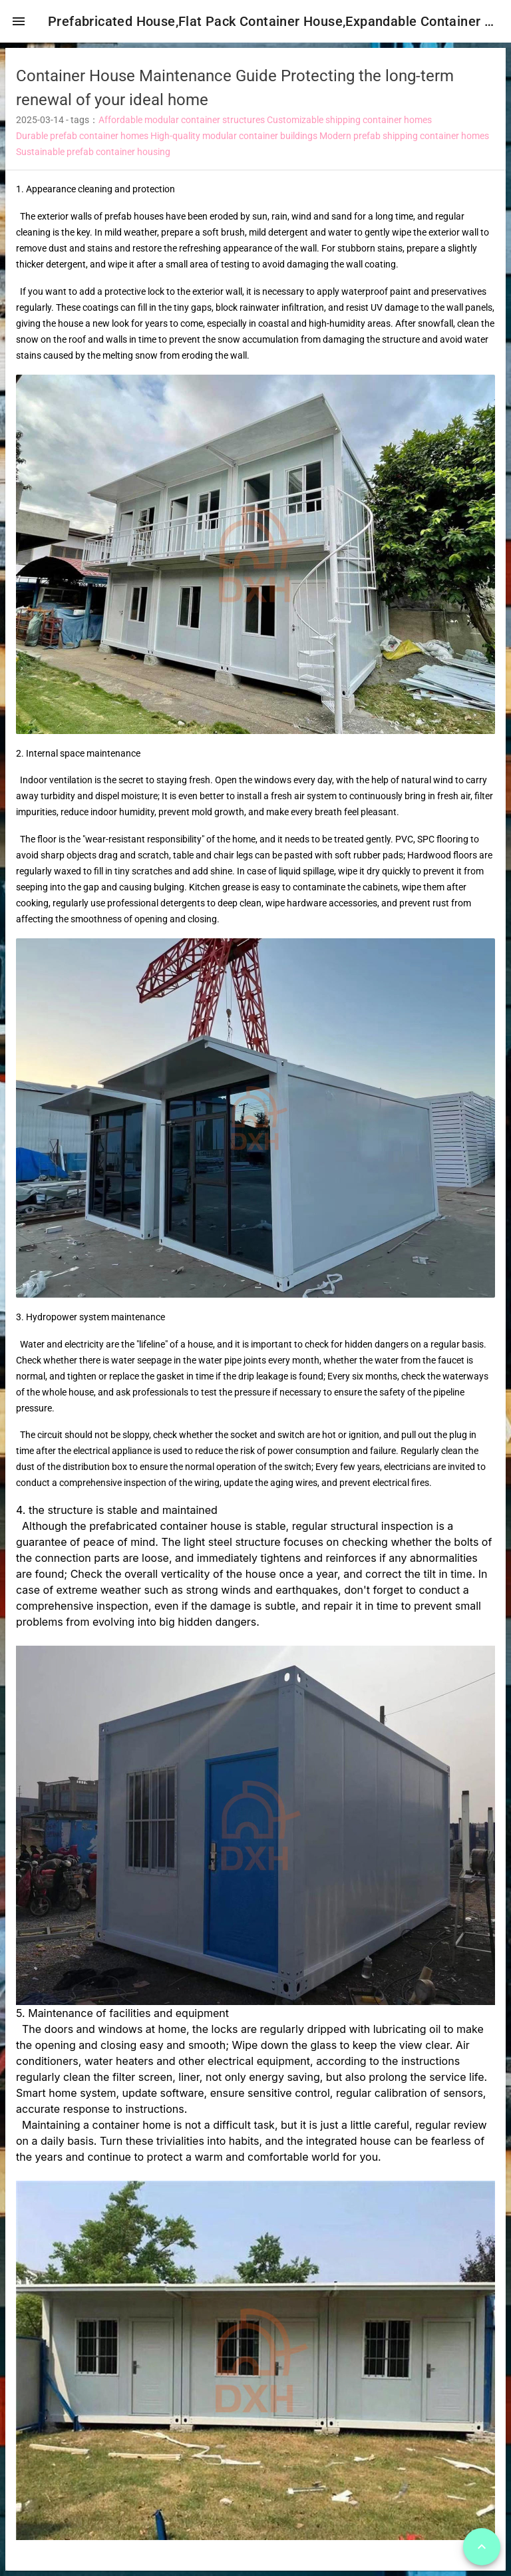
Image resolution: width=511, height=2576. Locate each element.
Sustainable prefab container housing (93, 157)
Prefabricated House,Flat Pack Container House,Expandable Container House (276, 21)
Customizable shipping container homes (349, 125)
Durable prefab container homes (82, 141)
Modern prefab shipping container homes (404, 141)
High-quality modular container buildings (233, 141)
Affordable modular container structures (181, 125)
